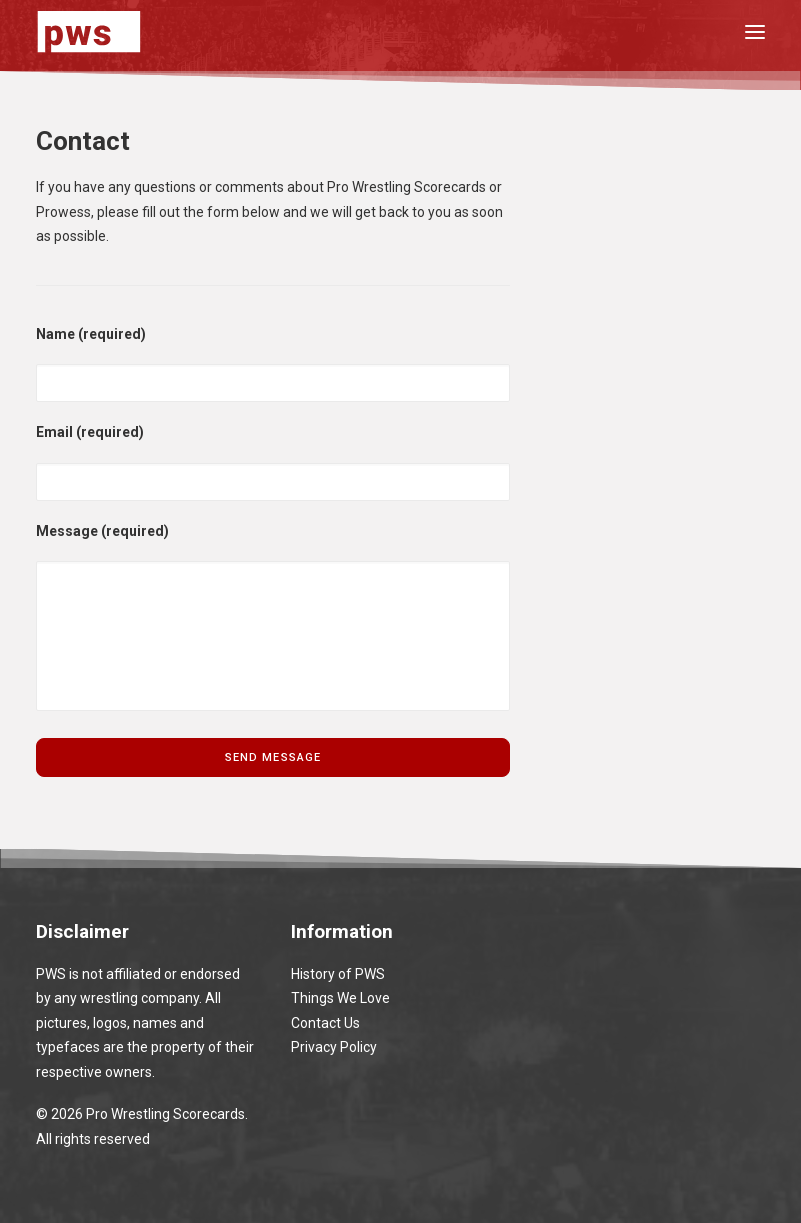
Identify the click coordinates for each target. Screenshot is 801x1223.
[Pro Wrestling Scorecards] (89, 31)
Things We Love (340, 998)
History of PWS (338, 974)
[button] (755, 31)
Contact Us (325, 1023)
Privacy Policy (334, 1047)
